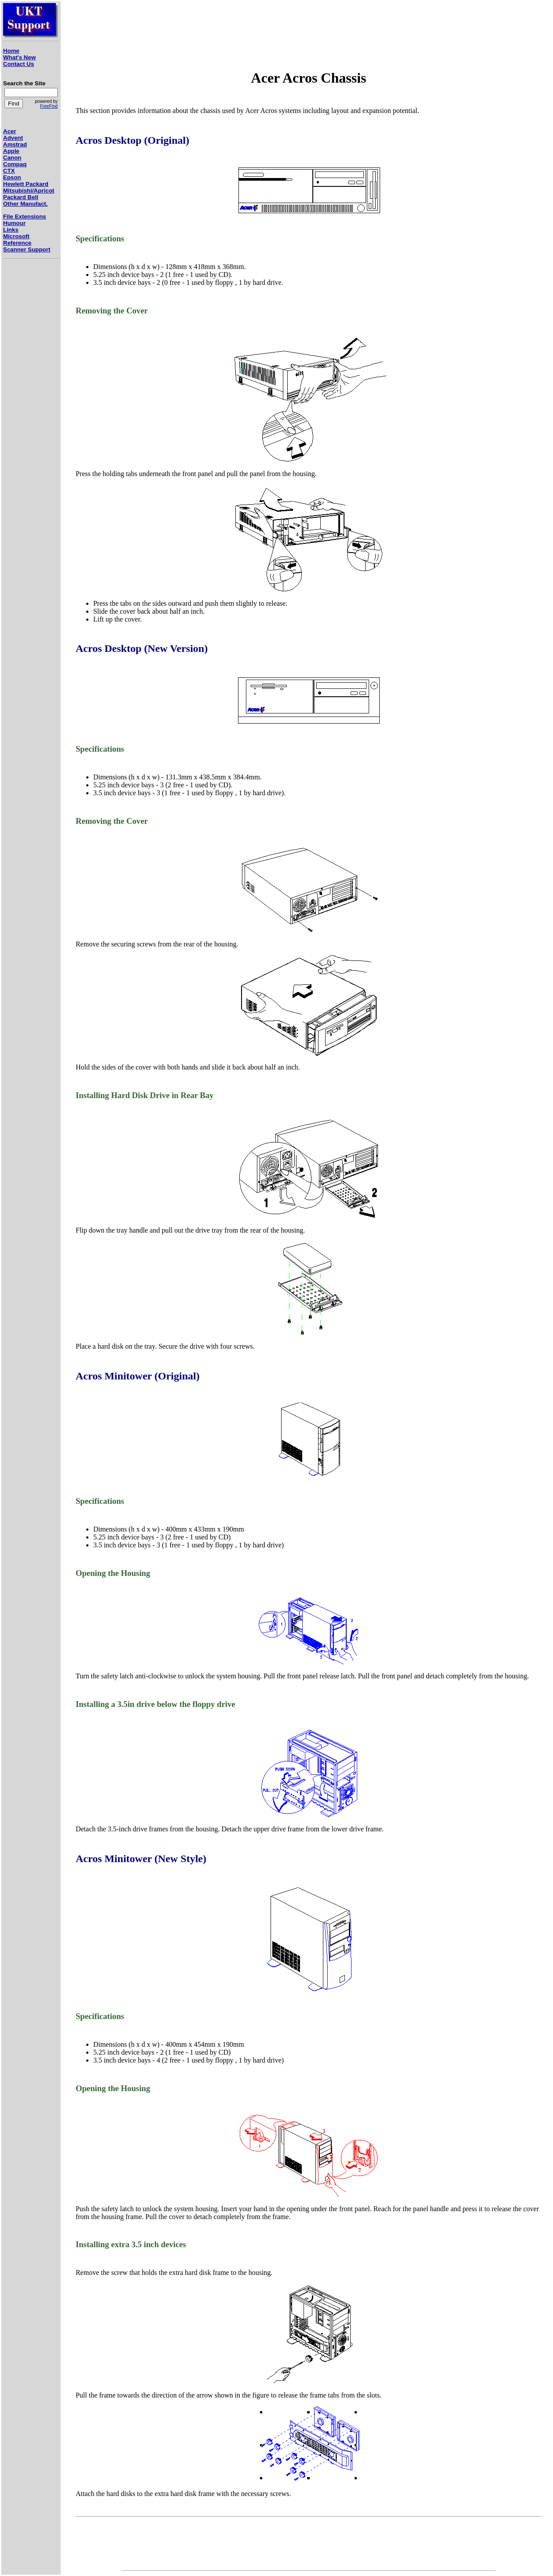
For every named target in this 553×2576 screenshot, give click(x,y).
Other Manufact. (25, 203)
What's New (19, 57)
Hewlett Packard (25, 184)
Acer (9, 131)
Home (11, 50)
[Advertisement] (29, 418)
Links (10, 229)
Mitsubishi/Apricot (28, 190)
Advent (13, 138)
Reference (17, 243)
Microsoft (16, 236)
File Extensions (24, 216)
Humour (14, 223)
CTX (9, 170)
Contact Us (18, 64)
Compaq (14, 164)
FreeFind (49, 106)
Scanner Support (26, 249)
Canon (12, 157)
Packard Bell (20, 197)
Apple (11, 151)
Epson (12, 177)
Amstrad (15, 144)
